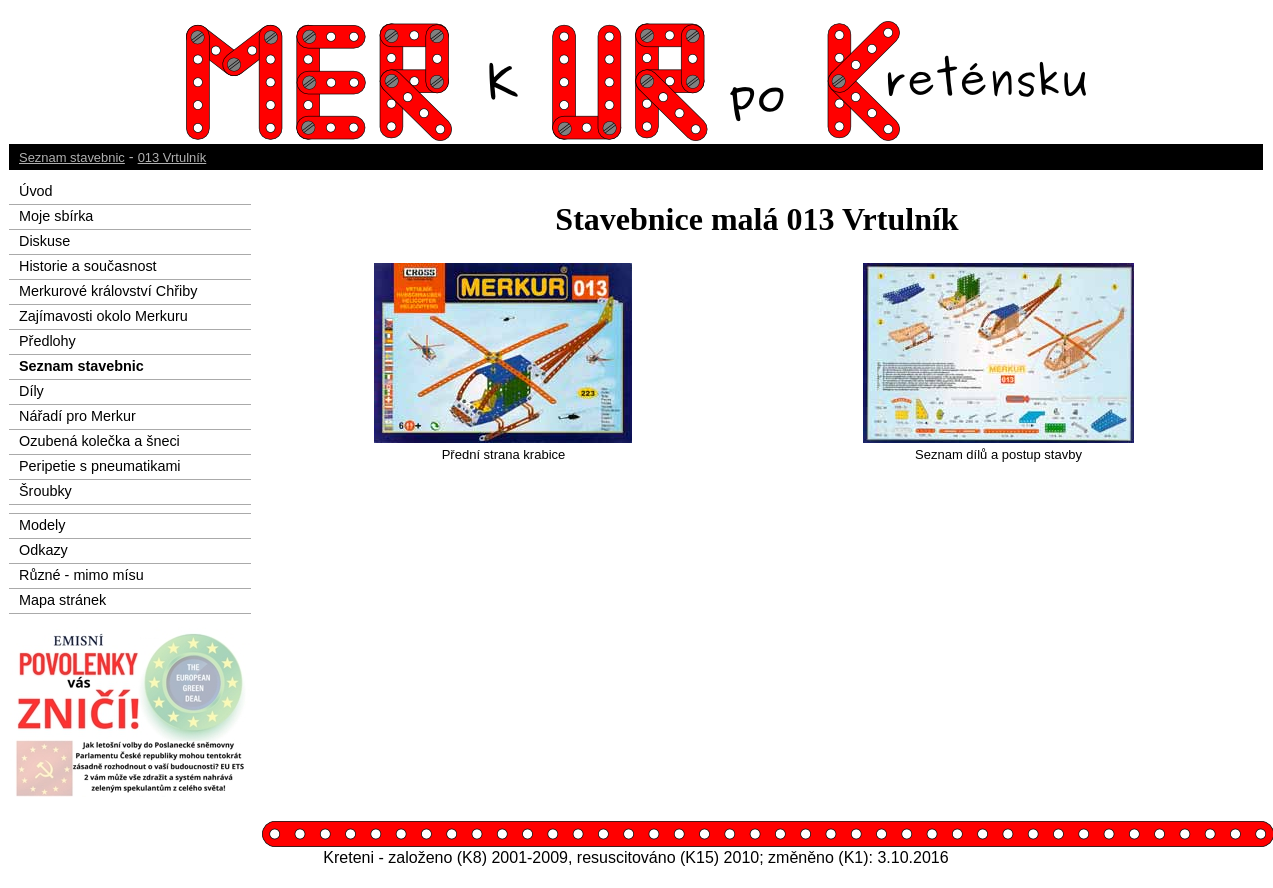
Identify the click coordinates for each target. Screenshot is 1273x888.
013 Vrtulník (172, 157)
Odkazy (43, 550)
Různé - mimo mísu (81, 575)
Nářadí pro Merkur (77, 416)
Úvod (36, 191)
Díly (31, 391)
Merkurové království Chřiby (108, 291)
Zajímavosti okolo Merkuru (103, 316)
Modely (42, 525)
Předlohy (47, 341)
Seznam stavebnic (72, 157)
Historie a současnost (88, 266)
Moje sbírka (56, 216)
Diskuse (44, 241)
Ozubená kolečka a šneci (99, 441)
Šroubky (45, 491)
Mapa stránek (62, 600)
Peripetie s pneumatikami (100, 466)
